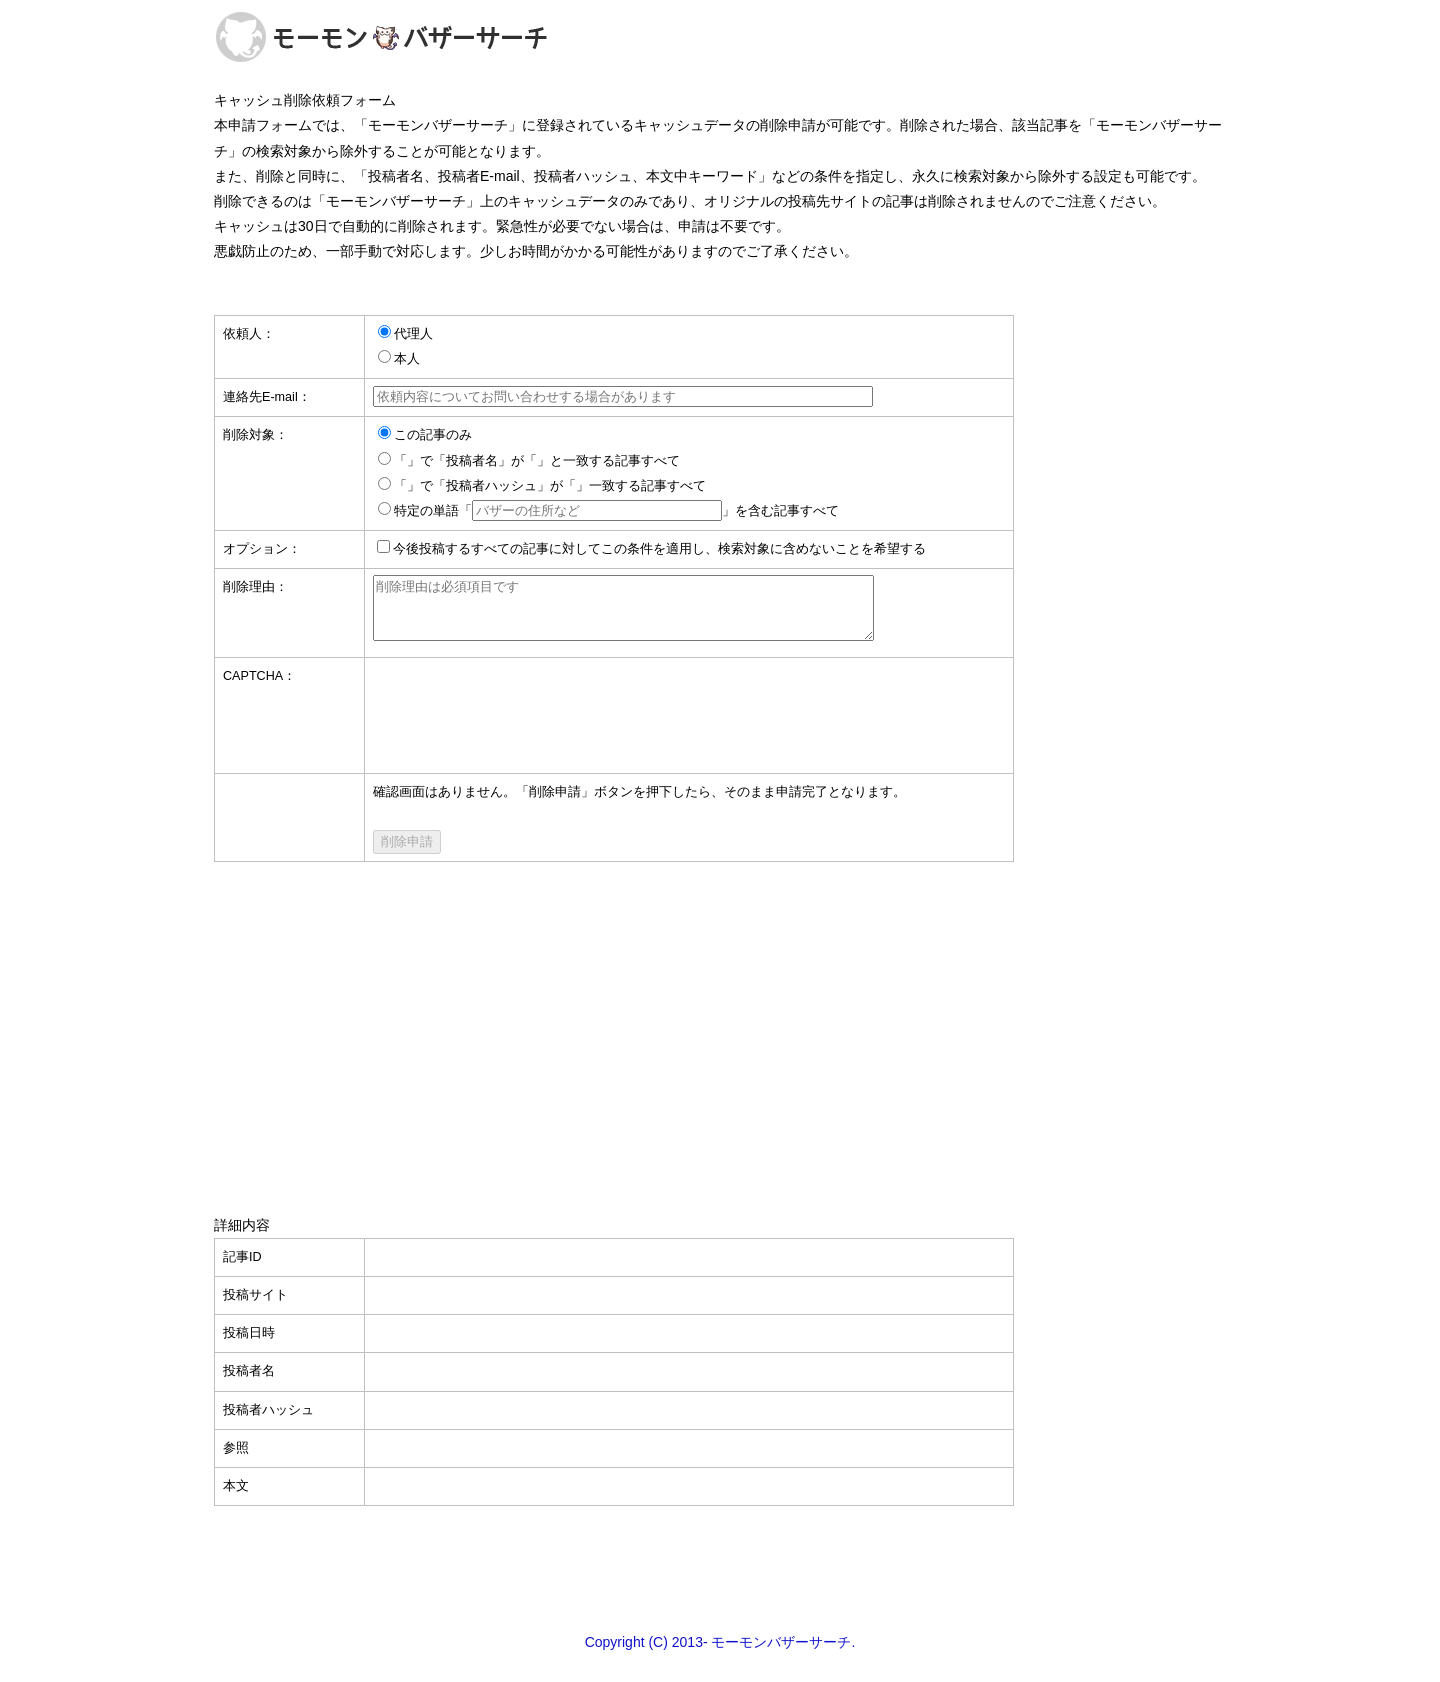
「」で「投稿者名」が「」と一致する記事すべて (537, 461)
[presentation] (525, 715)
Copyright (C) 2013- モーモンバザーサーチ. (720, 1654)
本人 (407, 359)
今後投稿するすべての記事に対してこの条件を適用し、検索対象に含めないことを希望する (659, 549)
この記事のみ (433, 435)
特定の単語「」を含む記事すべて (616, 511)
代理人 (413, 334)
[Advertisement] (720, 1025)
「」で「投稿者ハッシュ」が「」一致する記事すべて (550, 486)
